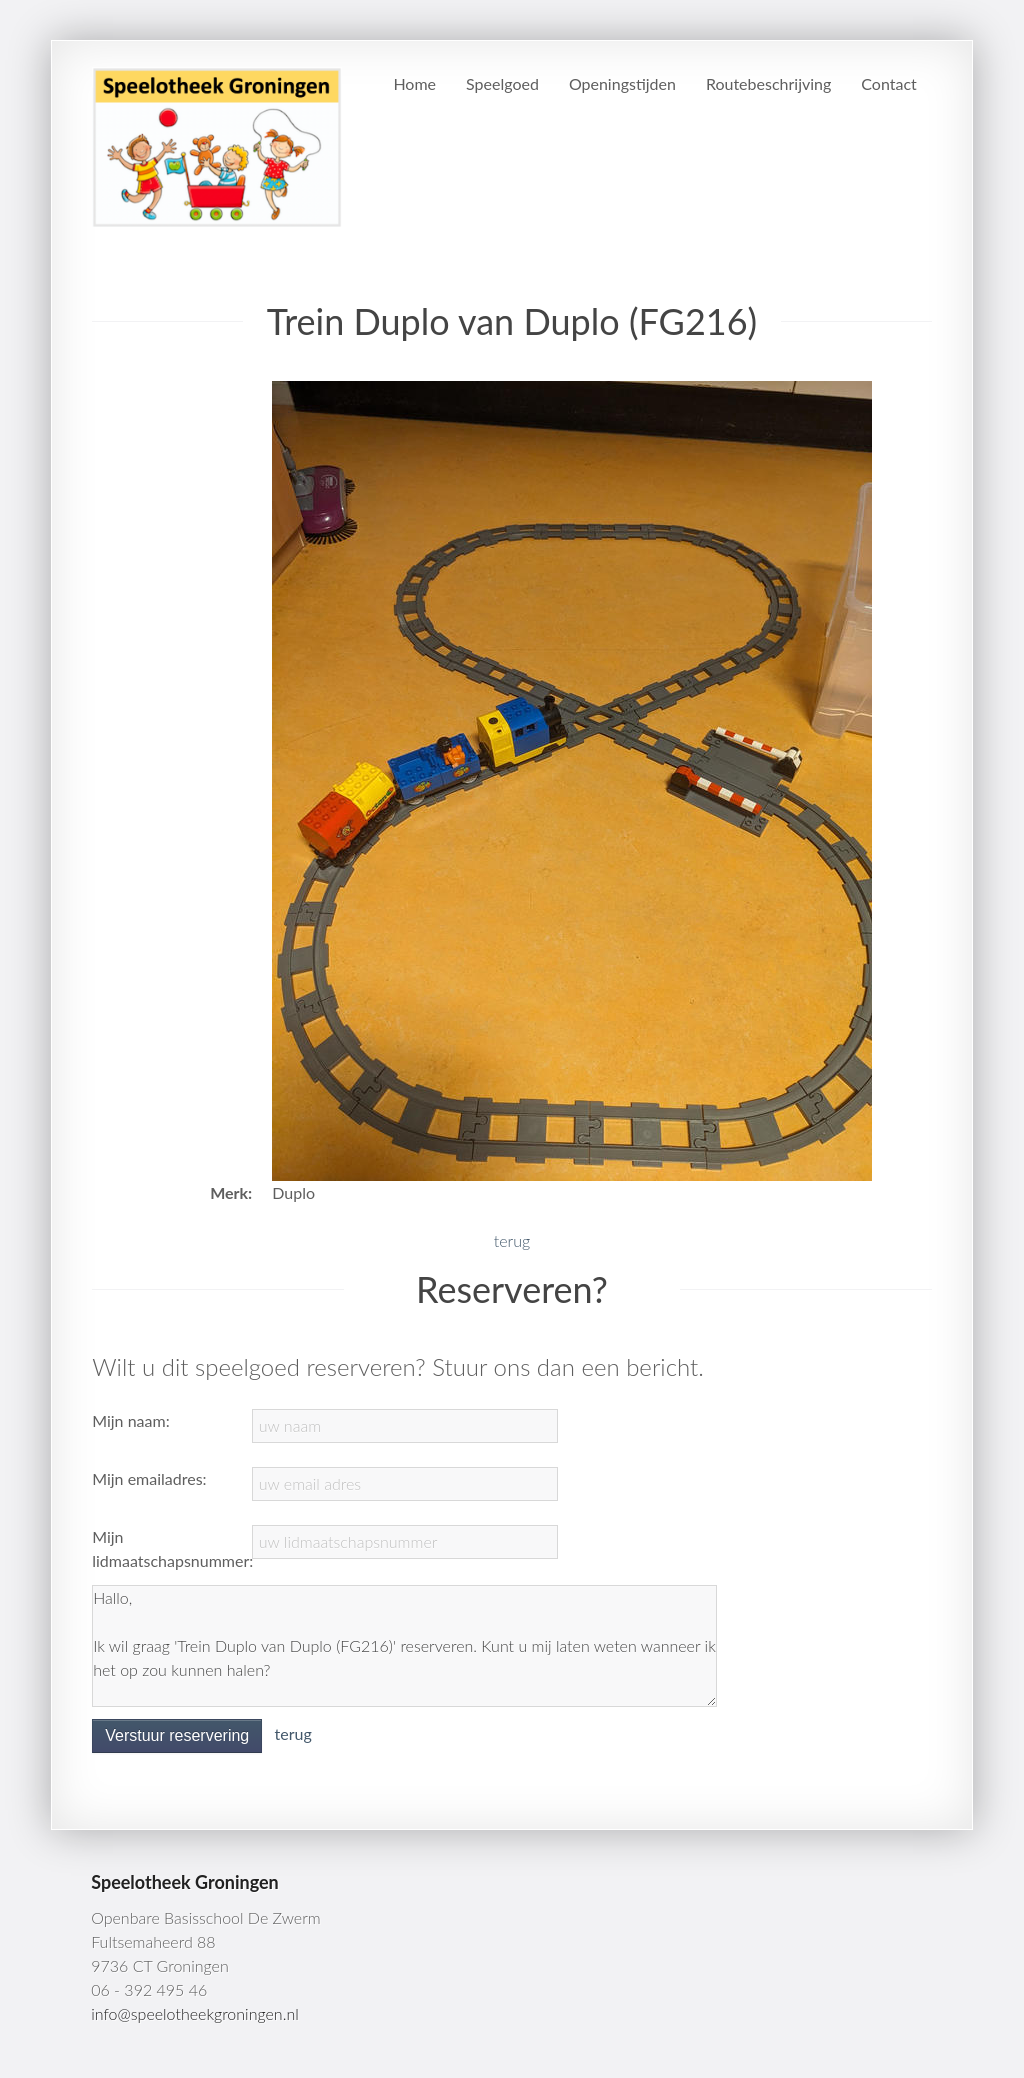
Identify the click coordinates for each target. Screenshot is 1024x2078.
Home (414, 83)
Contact (888, 83)
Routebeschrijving (768, 83)
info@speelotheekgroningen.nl (195, 2013)
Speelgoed (502, 83)
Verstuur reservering (177, 1735)
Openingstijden (622, 83)
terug (512, 1240)
